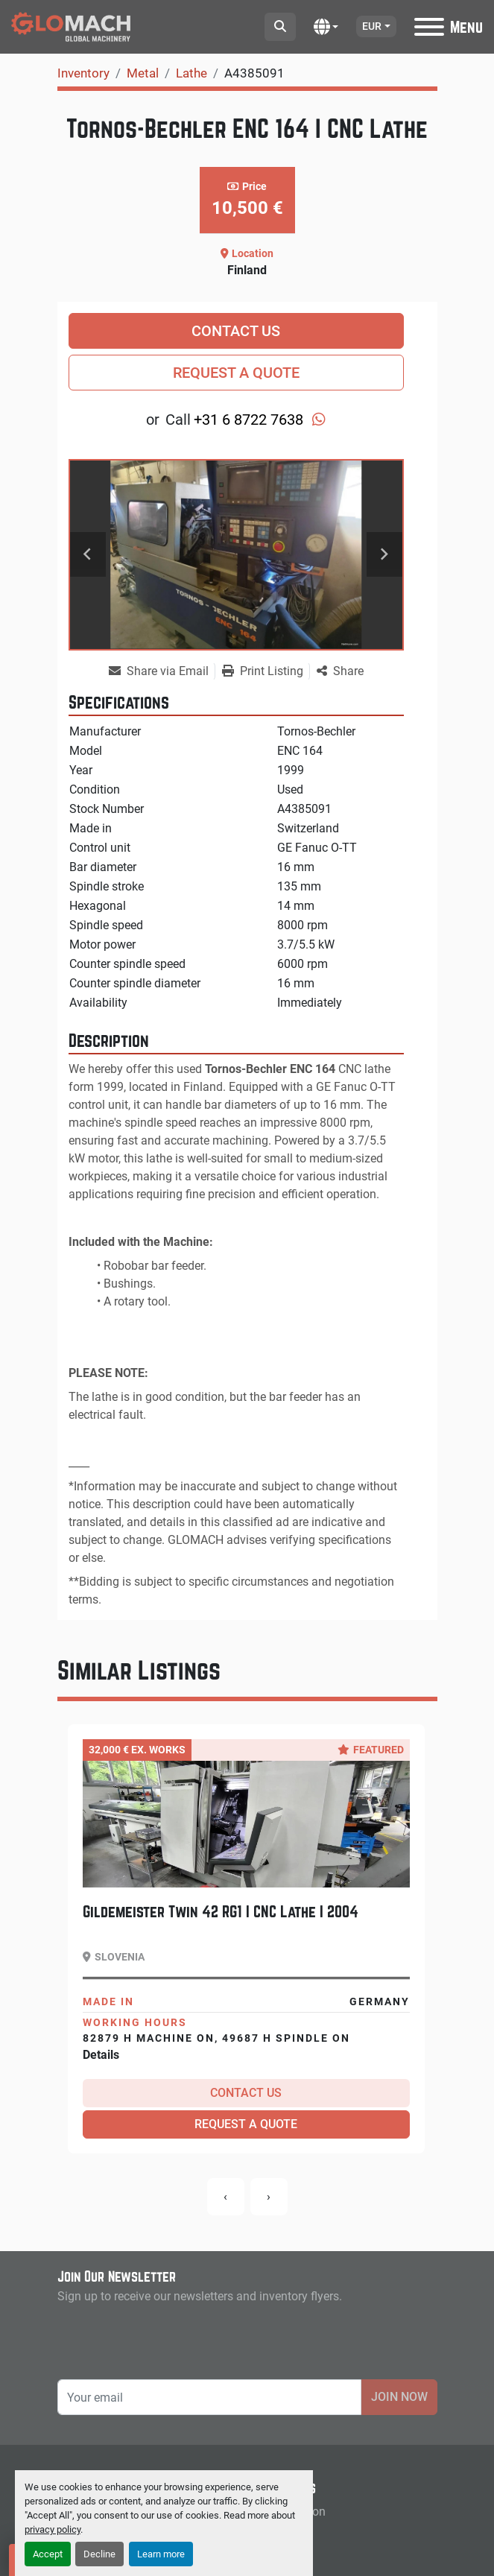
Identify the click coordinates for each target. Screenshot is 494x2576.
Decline (99, 2554)
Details (101, 2055)
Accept (48, 2554)
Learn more (161, 2554)
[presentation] (225, 2196)
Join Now (399, 2397)
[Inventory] (83, 73)
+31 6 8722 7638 (248, 419)
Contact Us (235, 331)
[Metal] (143, 73)
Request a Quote (236, 373)
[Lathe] (191, 73)
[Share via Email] (161, 671)
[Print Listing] (265, 671)
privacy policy (52, 2529)
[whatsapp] (319, 419)
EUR (371, 26)
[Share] (340, 671)
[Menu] (429, 27)
